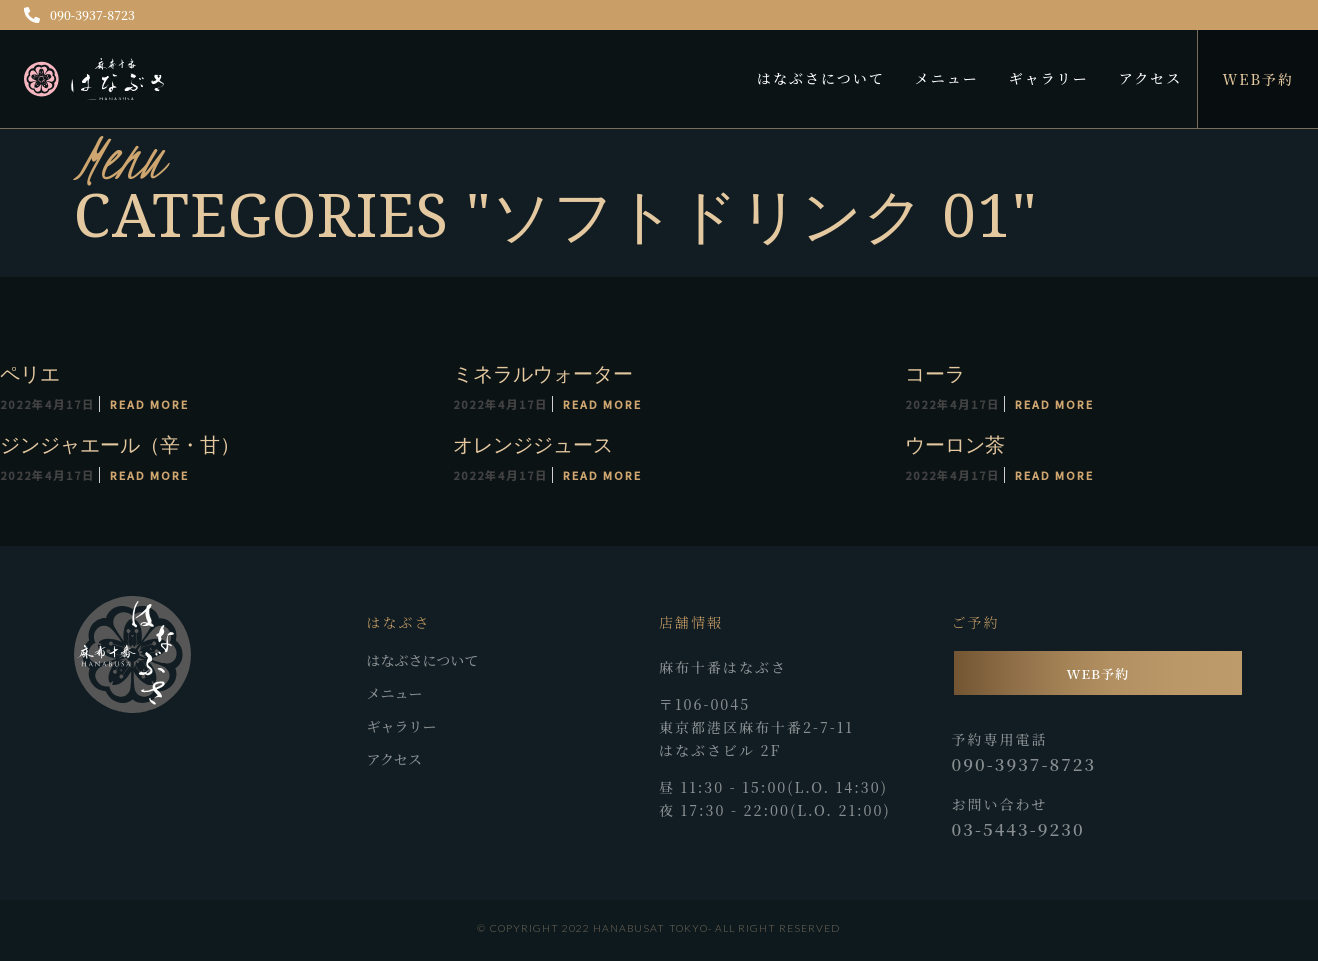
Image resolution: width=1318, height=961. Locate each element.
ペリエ (30, 373)
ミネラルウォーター (542, 373)
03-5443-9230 (1018, 829)
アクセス (1151, 78)
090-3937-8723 (79, 14)
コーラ (934, 373)
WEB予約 (1258, 79)
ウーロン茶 (954, 444)
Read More (149, 404)
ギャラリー (1049, 78)
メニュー (947, 78)
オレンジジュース (532, 444)
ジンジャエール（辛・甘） (120, 444)
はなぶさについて (821, 78)
